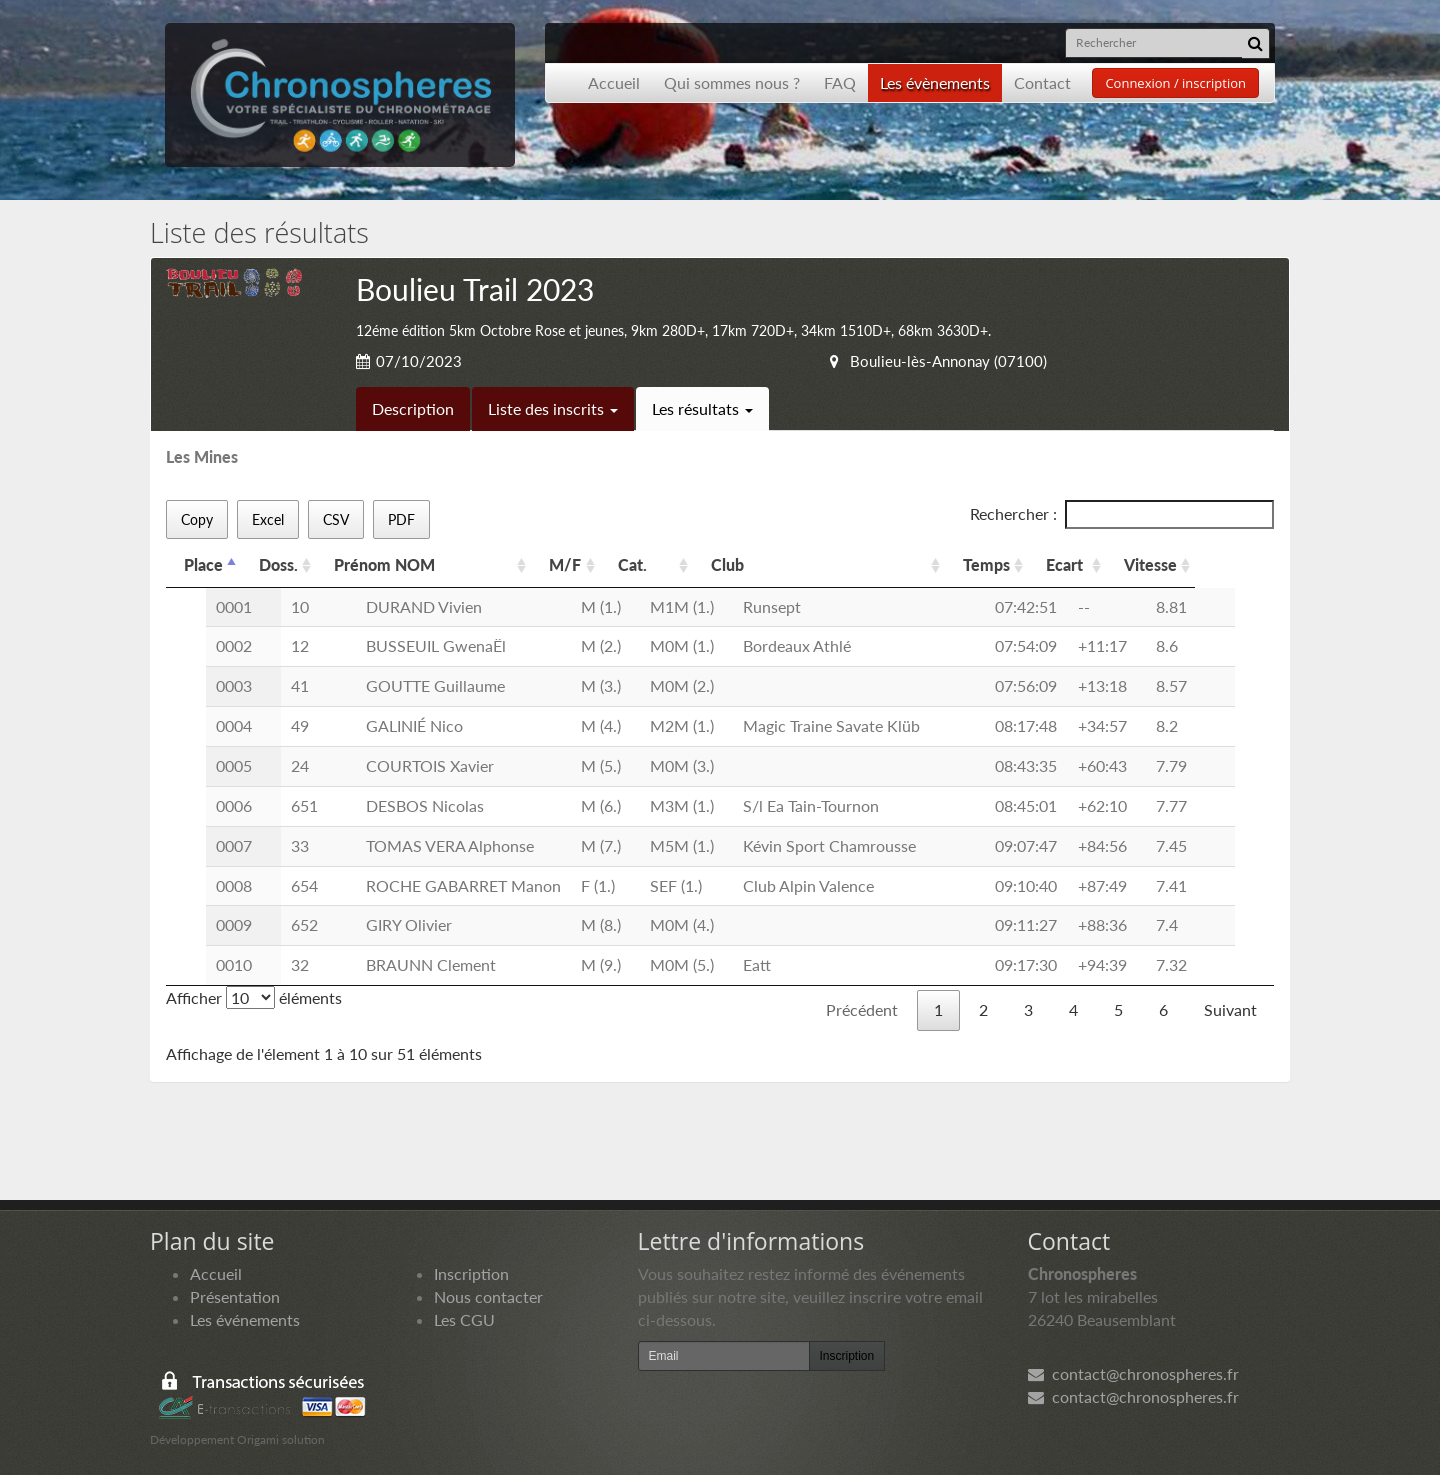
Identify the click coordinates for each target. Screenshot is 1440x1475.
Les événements (245, 1319)
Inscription (471, 1273)
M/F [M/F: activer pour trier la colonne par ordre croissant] (565, 564)
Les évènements (935, 82)
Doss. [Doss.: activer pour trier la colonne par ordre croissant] (278, 564)
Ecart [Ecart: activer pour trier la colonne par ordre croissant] (1064, 564)
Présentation (235, 1296)
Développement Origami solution (237, 1439)
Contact (1042, 82)
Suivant (1230, 1009)
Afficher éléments (254, 997)
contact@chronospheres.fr (1133, 1373)
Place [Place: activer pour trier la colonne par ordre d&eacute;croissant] (203, 564)
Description (413, 408)
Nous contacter (488, 1296)
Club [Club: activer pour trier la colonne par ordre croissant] (727, 564)
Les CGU (464, 1319)
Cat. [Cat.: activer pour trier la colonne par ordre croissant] (632, 564)
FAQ (840, 82)
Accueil (614, 82)
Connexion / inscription (1175, 83)
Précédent (862, 1009)
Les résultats (702, 408)
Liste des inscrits (553, 408)
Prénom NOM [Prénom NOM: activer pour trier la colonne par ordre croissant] (384, 564)
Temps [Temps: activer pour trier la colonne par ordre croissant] (986, 564)
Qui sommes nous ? (732, 82)
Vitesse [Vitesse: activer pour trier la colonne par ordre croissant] (1150, 564)
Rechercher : (1122, 514)
